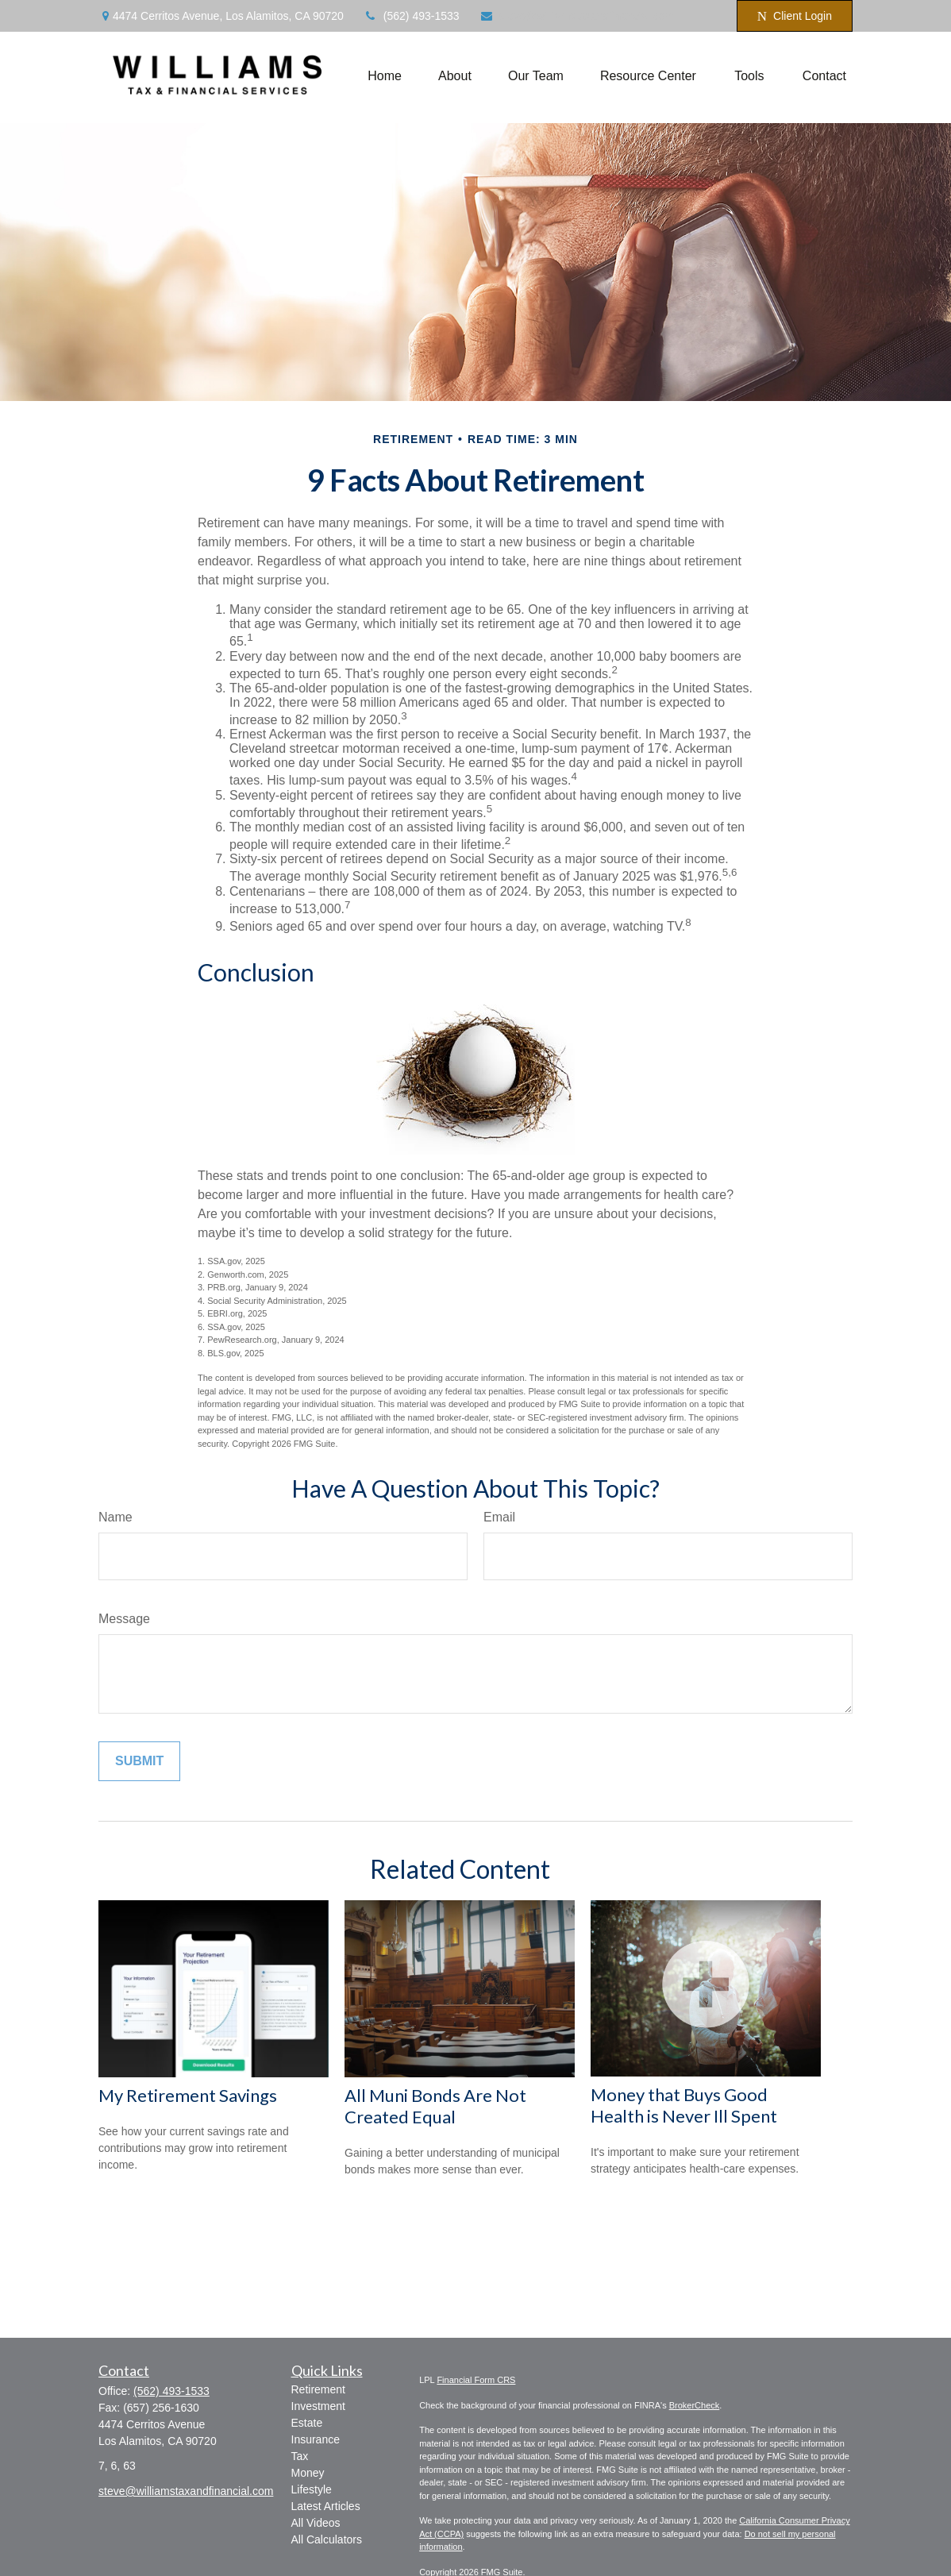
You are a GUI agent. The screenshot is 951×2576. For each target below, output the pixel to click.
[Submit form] (139, 1761)
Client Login (794, 16)
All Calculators (326, 2539)
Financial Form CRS (476, 2380)
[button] (384, 76)
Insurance (315, 2439)
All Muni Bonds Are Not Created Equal (435, 2105)
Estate (307, 2422)
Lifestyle (311, 2489)
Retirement (318, 2389)
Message (124, 1618)
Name (115, 1517)
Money (308, 2472)
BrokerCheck (694, 2405)
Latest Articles (325, 2506)
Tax (300, 2456)
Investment (318, 2406)
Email (499, 1517)
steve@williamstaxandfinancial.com (576, 16)
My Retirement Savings (187, 2095)
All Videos (316, 2522)
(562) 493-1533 (412, 16)
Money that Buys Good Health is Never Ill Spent (684, 2105)
